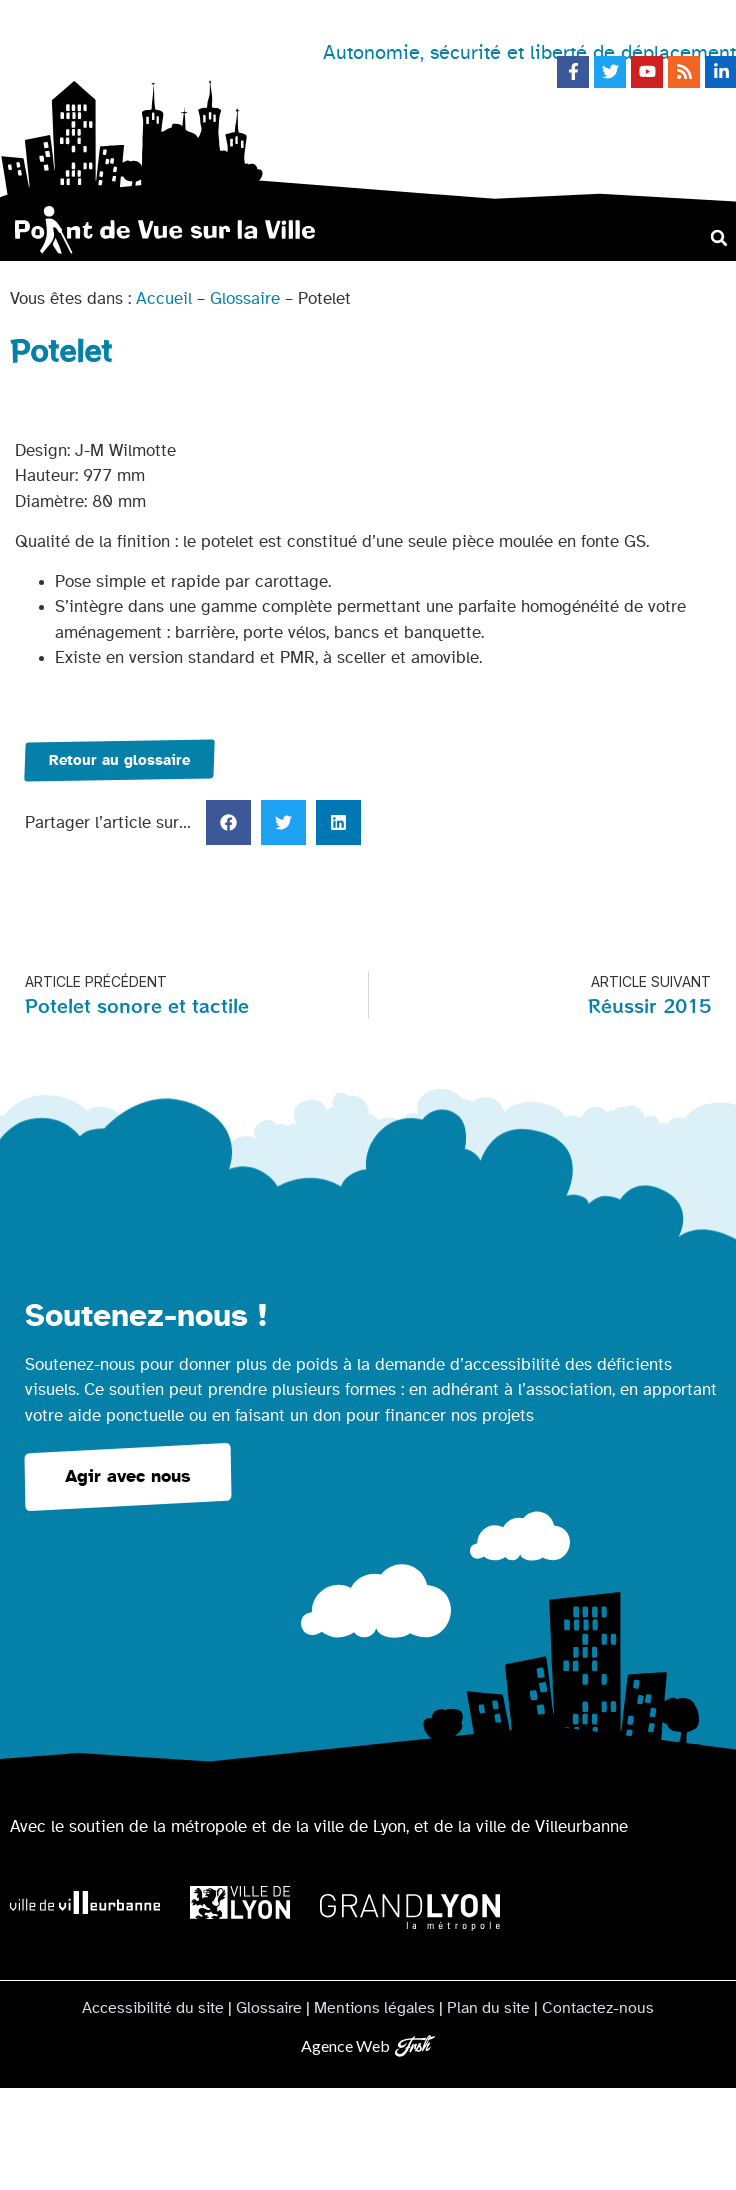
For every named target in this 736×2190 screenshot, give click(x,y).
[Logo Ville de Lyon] (240, 1902)
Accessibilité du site (153, 2008)
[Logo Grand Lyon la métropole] (410, 1912)
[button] (719, 238)
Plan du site (488, 2008)
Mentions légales (374, 2008)
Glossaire (245, 298)
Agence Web (345, 2045)
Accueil (164, 298)
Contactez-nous (598, 2008)
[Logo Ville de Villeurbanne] (85, 1902)
